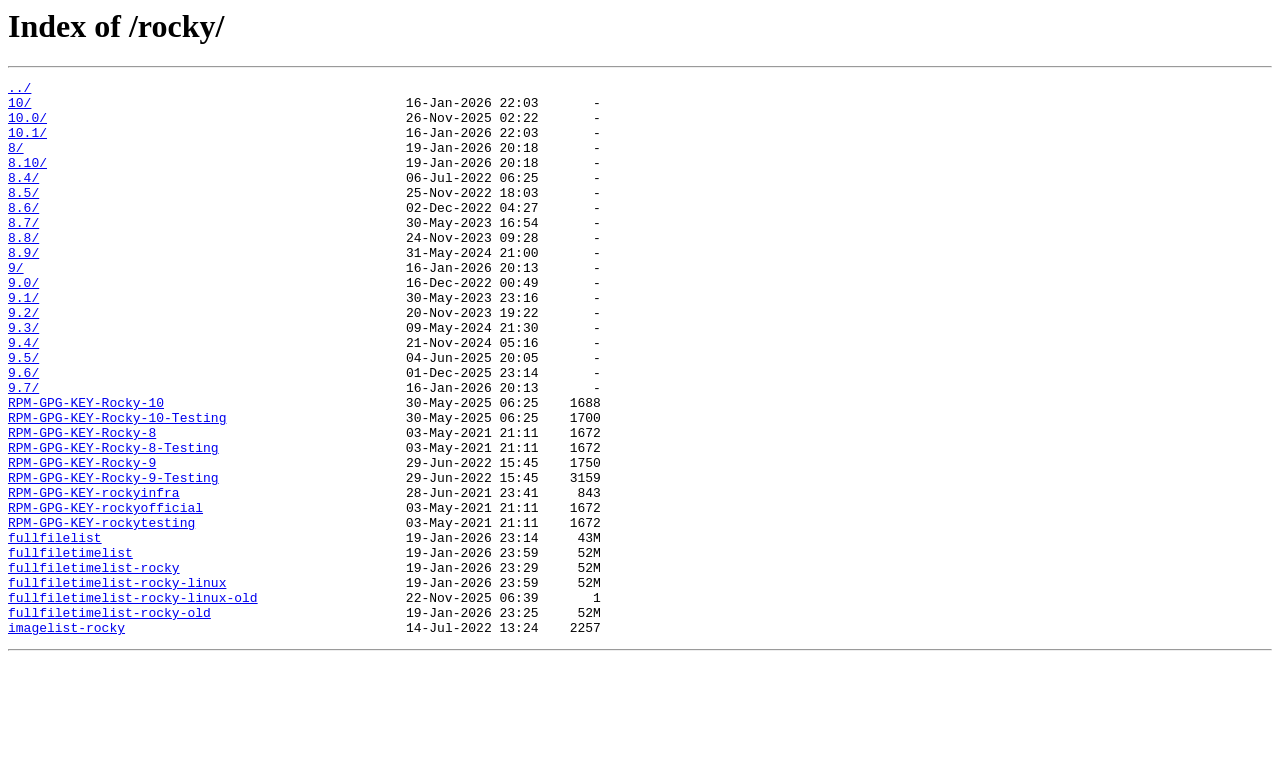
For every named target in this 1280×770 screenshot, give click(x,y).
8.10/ (27, 180)
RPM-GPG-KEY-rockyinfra (94, 576)
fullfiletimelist (70, 648)
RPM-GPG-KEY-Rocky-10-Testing (117, 486)
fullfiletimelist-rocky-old (109, 720)
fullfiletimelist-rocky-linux (117, 684)
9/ (16, 306)
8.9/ (23, 288)
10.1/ (27, 144)
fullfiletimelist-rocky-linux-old (133, 702)
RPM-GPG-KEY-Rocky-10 (86, 468)
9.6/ (23, 432)
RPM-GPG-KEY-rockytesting (101, 612)
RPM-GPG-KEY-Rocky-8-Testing (113, 522)
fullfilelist (55, 630)
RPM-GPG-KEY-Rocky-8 (82, 504)
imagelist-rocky (66, 738)
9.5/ (23, 414)
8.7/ (23, 252)
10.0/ (27, 126)
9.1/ (23, 342)
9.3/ (23, 378)
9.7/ (23, 450)
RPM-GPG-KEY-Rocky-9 (82, 540)
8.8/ (23, 270)
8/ (16, 162)
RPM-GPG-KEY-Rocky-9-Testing (113, 558)
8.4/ (23, 198)
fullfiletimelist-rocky (94, 666)
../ (19, 90)
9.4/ (23, 396)
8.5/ (23, 216)
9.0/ (23, 324)
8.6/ (23, 234)
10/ (19, 108)
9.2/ (23, 360)
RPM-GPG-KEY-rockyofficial (105, 594)
